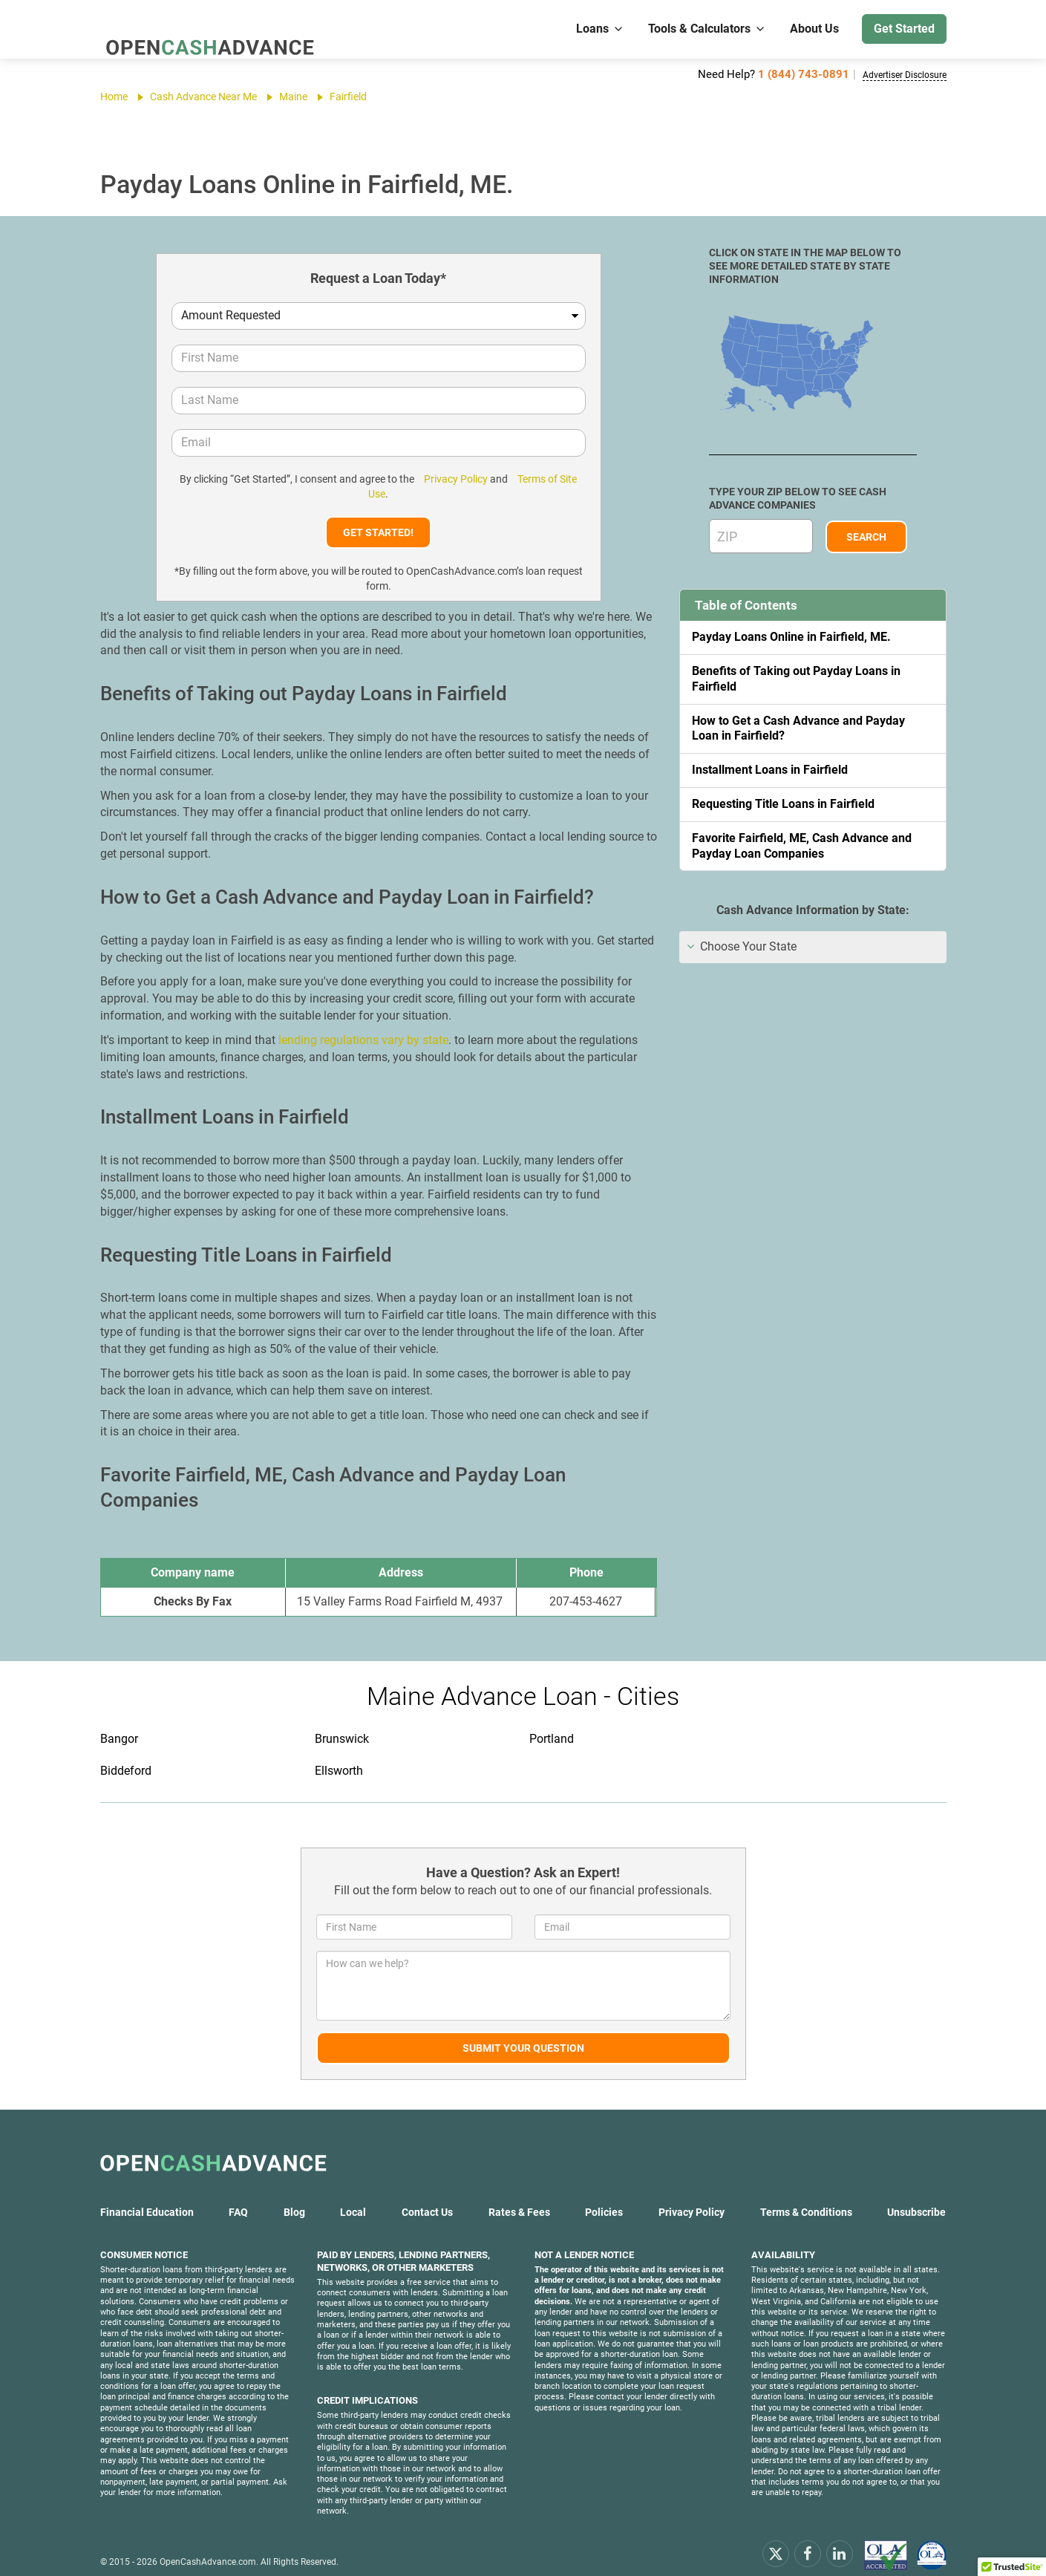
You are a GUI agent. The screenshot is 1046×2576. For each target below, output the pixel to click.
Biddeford (125, 1756)
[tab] (813, 947)
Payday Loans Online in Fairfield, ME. (791, 637)
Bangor (119, 1724)
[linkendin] (839, 2538)
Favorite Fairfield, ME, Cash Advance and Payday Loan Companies (802, 846)
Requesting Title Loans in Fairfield (783, 804)
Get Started (904, 29)
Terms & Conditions (806, 2197)
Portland (551, 1724)
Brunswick (342, 1724)
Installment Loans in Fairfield (770, 770)
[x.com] (776, 2538)
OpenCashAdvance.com (208, 2547)
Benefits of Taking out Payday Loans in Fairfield (796, 679)
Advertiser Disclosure (893, 74)
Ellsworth (339, 1756)
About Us (814, 29)
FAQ (238, 2197)
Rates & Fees (519, 2197)
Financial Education (147, 2197)
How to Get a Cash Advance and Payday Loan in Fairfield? (798, 728)
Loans (600, 29)
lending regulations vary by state (363, 1025)
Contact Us (427, 2197)
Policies (604, 2197)
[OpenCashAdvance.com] (204, 29)
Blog (294, 2197)
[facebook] (808, 2538)
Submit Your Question (523, 2033)
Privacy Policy (445, 479)
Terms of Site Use (538, 479)
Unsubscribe (916, 2197)
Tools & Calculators (707, 29)
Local (353, 2197)
